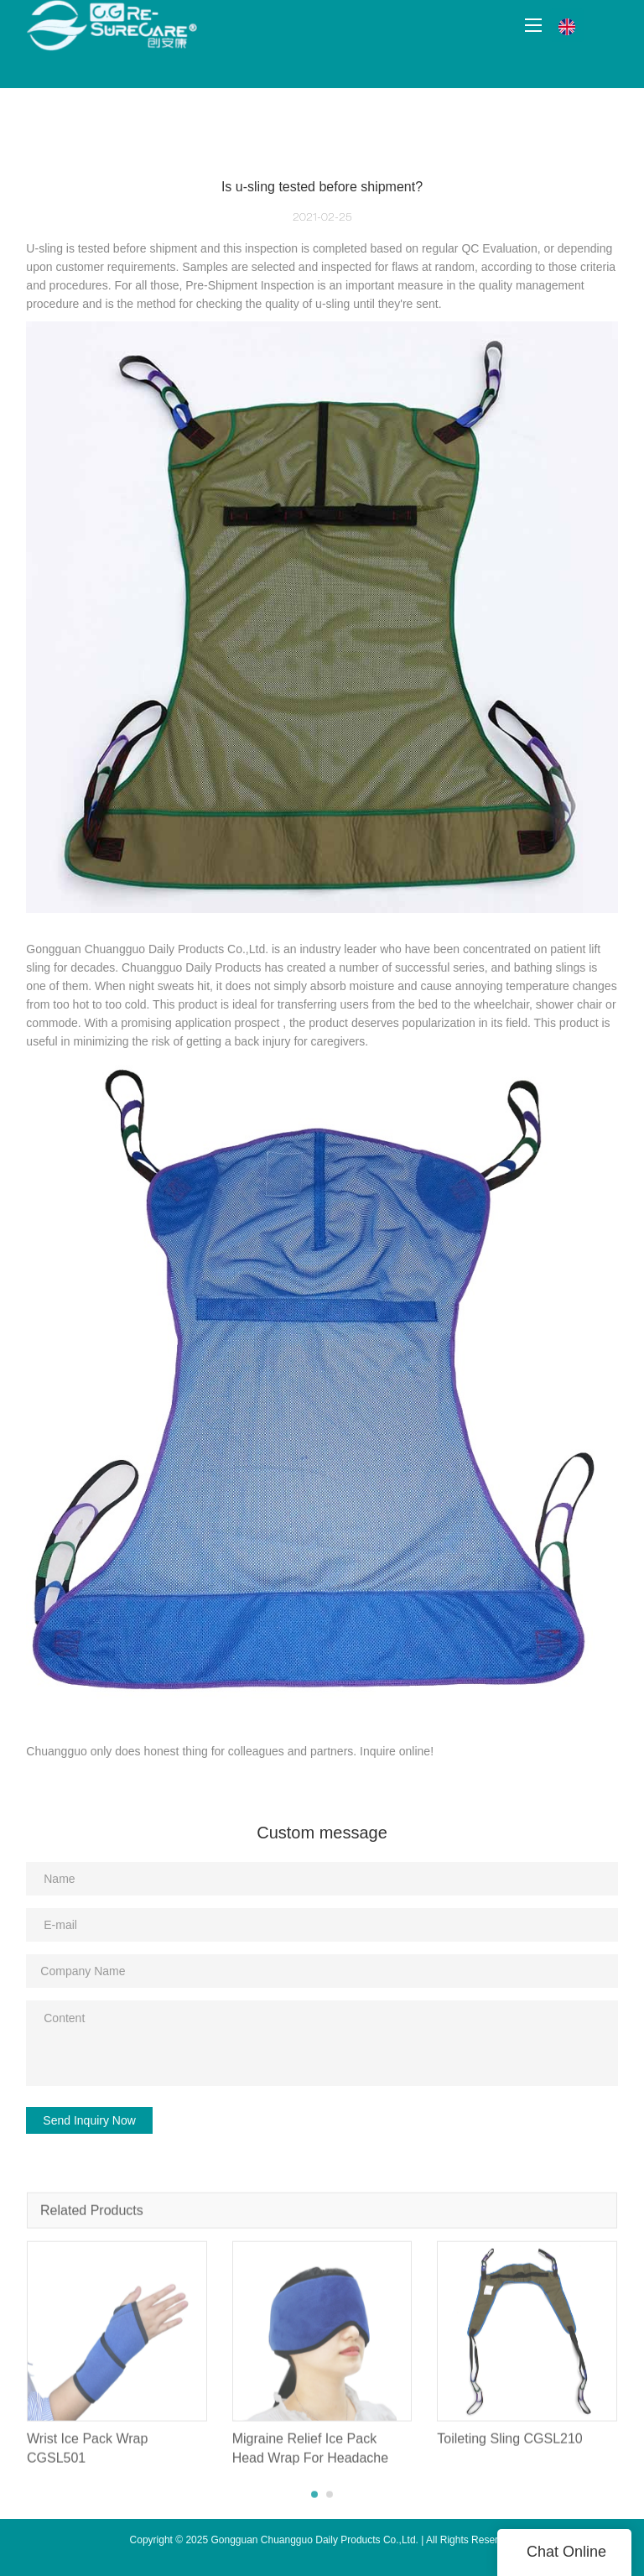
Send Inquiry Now (89, 2120)
